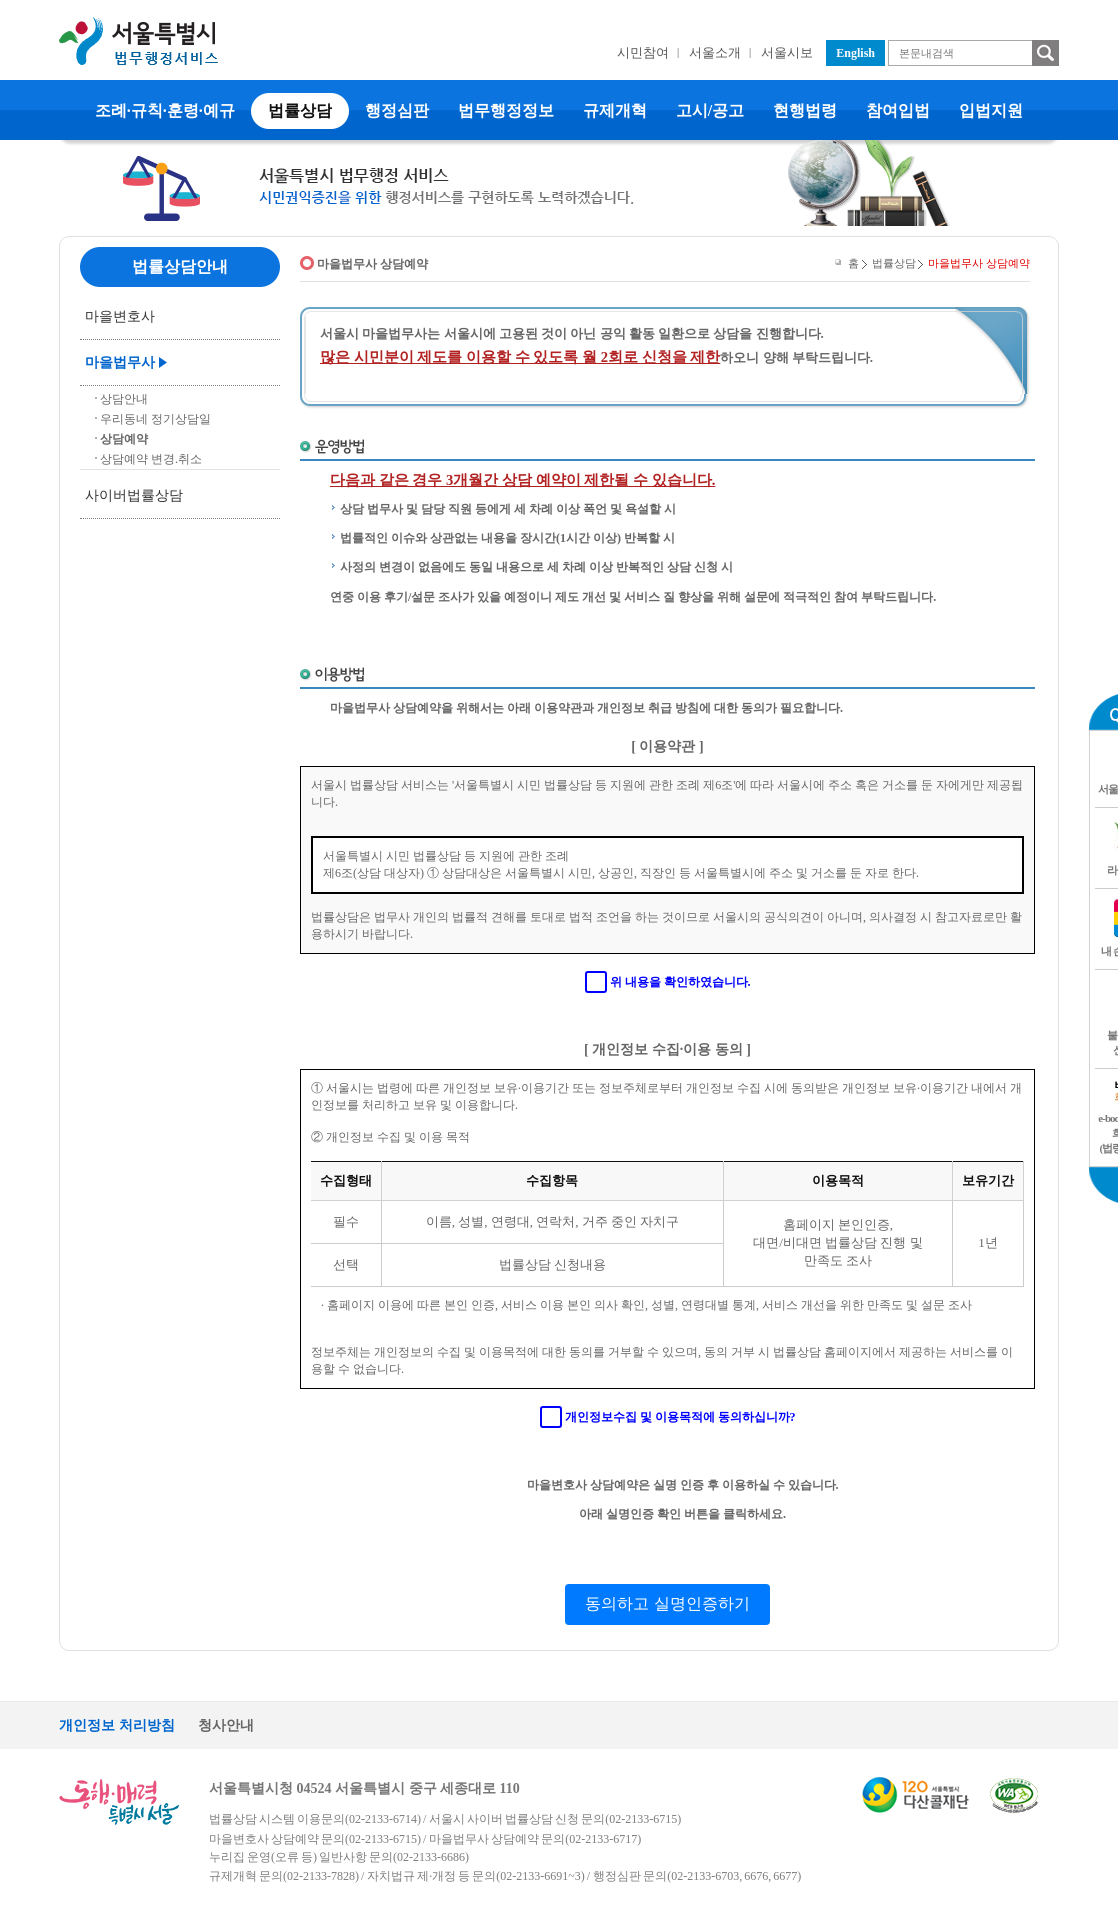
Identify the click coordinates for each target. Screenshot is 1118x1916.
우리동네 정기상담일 (155, 419)
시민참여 (643, 52)
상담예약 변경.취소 (151, 459)
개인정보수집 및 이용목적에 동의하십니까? (680, 1417)
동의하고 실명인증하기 (667, 1603)
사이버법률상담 (134, 495)
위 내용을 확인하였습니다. (680, 982)
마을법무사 (120, 362)
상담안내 (124, 399)
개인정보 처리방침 (117, 1725)
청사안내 (226, 1725)
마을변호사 (120, 316)
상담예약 (124, 439)
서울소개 (715, 52)
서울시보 (787, 52)
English (855, 53)
